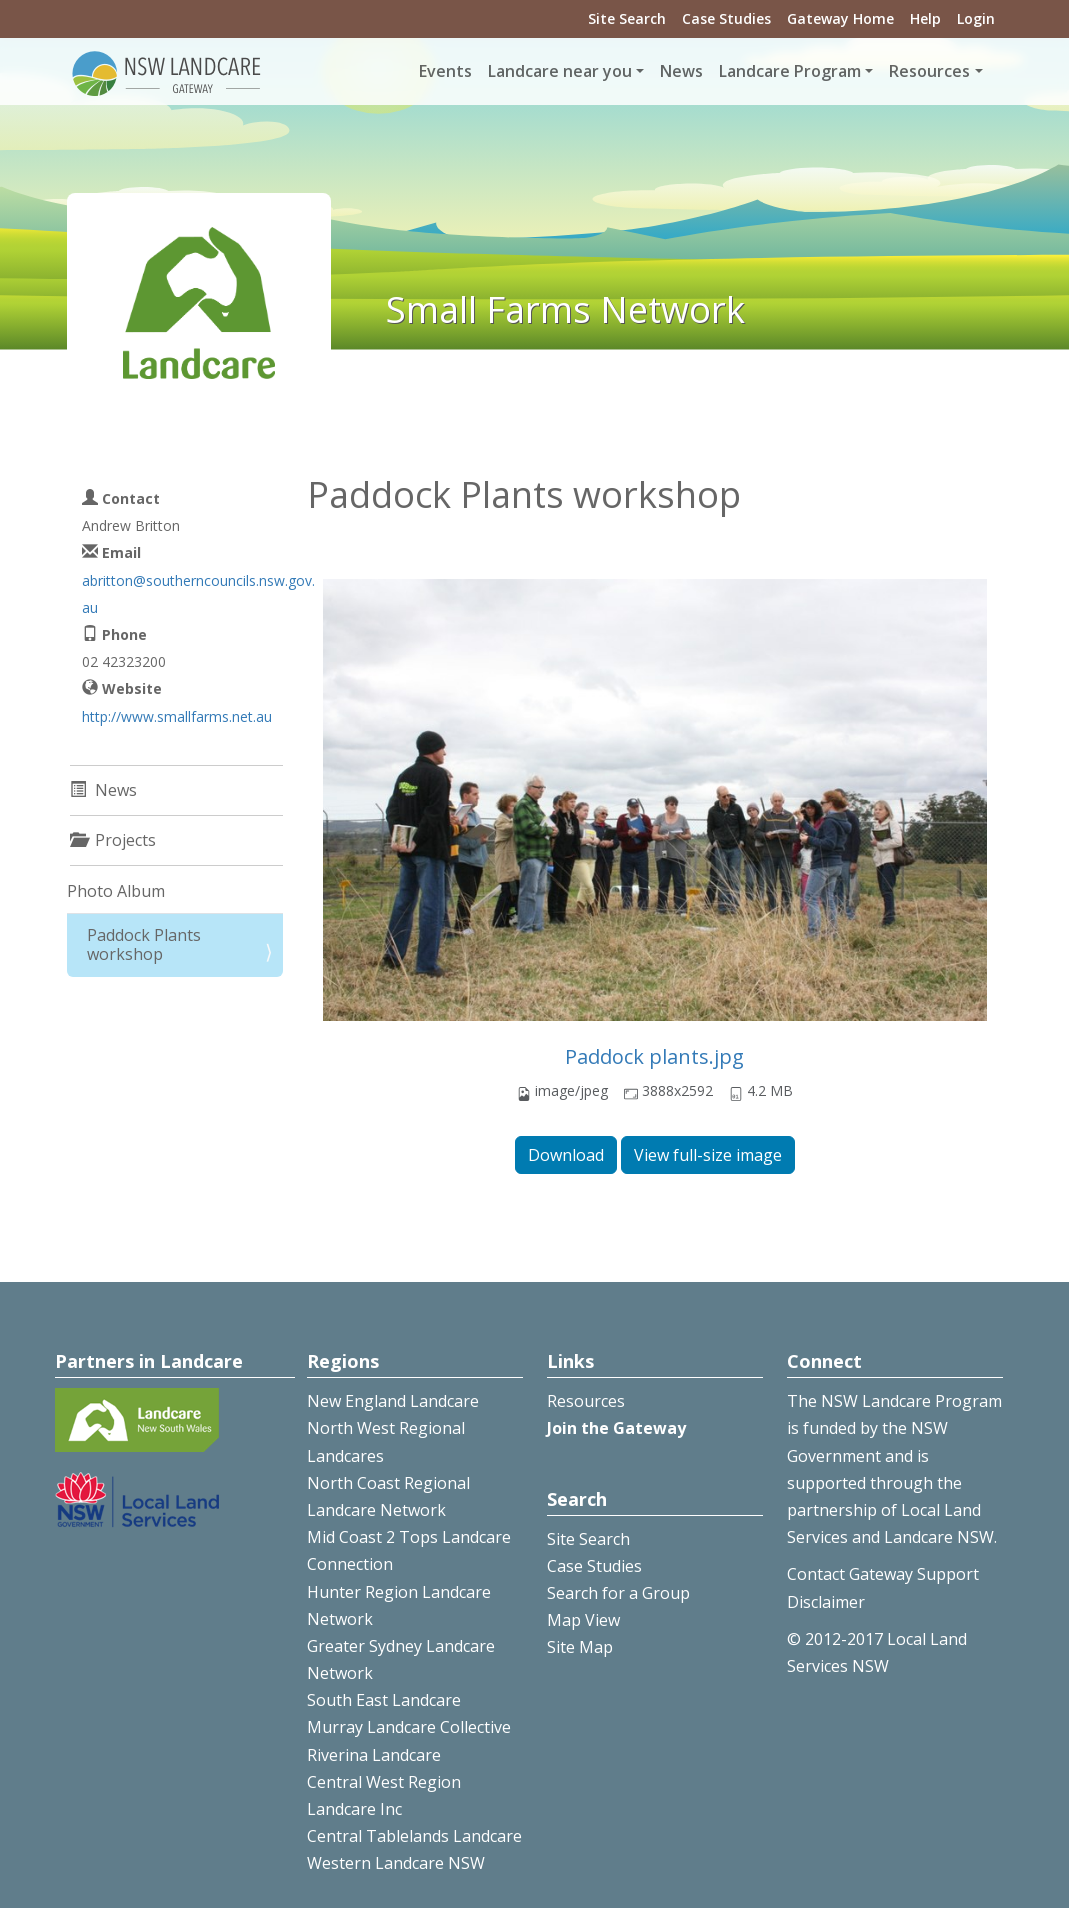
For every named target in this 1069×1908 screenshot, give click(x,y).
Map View (583, 1620)
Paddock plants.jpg (654, 1056)
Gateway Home (840, 18)
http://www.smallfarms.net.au (177, 716)
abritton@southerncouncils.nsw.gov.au (198, 594)
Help (925, 18)
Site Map (580, 1647)
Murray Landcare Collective (409, 1727)
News (681, 71)
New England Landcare (393, 1401)
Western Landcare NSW (396, 1863)
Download (566, 1155)
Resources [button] (929, 71)
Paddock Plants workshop (144, 944)
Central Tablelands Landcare (414, 1836)
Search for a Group (618, 1593)
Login (976, 18)
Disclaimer (826, 1602)
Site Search (627, 18)
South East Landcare (384, 1700)
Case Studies (726, 18)
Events (445, 71)
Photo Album (116, 891)
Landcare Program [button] (790, 71)
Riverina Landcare (374, 1755)
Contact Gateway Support (883, 1574)
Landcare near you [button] (560, 71)
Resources (586, 1401)
